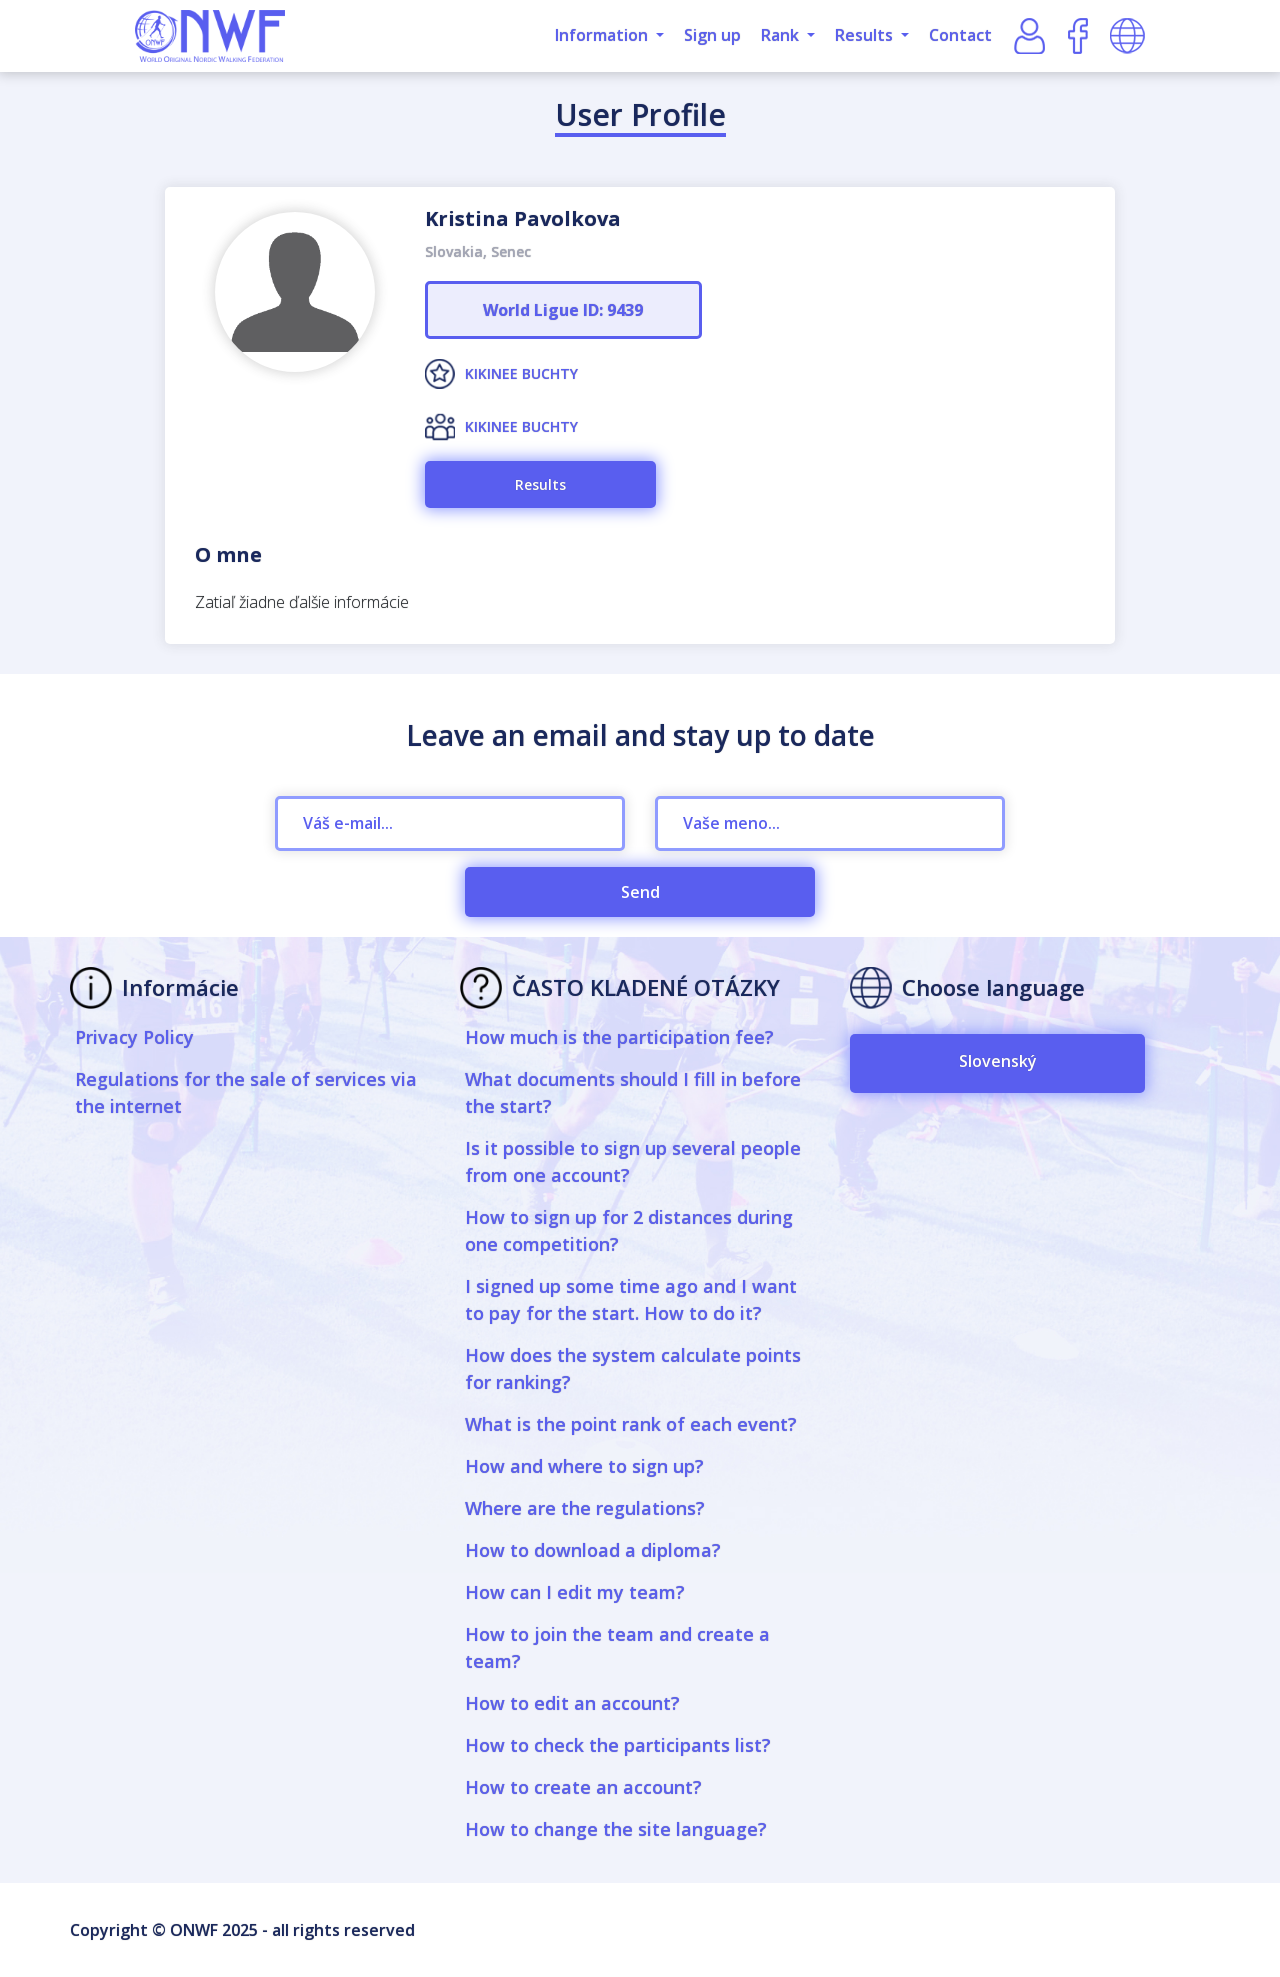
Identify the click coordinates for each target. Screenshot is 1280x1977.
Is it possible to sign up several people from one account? (633, 1161)
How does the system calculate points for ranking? (633, 1368)
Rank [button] (782, 35)
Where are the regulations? (585, 1508)
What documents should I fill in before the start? (633, 1092)
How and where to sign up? (584, 1466)
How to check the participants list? (618, 1745)
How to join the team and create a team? (617, 1647)
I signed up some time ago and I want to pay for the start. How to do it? (631, 1299)
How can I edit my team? (575, 1592)
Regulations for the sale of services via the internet (246, 1092)
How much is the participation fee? (619, 1037)
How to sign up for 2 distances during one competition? (629, 1230)
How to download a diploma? (593, 1550)
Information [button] (603, 35)
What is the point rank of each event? (631, 1424)
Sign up (712, 35)
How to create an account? (583, 1787)
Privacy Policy (134, 1037)
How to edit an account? (572, 1703)
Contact (960, 35)
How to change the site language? (616, 1829)
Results (540, 484)
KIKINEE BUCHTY (521, 373)
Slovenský (998, 1061)
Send (640, 892)
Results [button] (866, 35)
